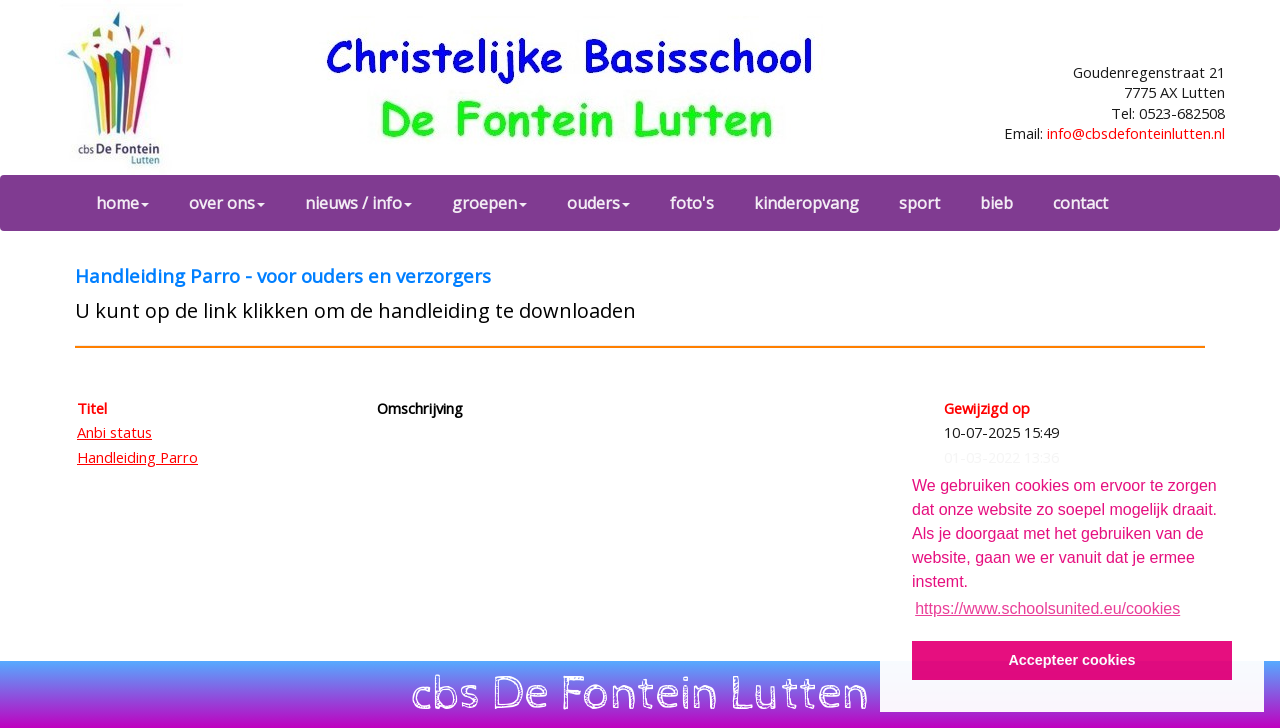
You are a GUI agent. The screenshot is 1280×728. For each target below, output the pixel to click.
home (122, 203)
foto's (692, 203)
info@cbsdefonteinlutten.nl (1136, 133)
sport (919, 203)
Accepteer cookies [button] (1071, 660)
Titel (92, 408)
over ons (227, 203)
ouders (598, 203)
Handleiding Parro (137, 457)
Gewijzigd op (987, 408)
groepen (489, 203)
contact (1080, 203)
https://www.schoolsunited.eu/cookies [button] (1047, 608)
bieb (996, 203)
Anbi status (114, 432)
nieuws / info (358, 203)
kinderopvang (806, 203)
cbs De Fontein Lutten (640, 694)
